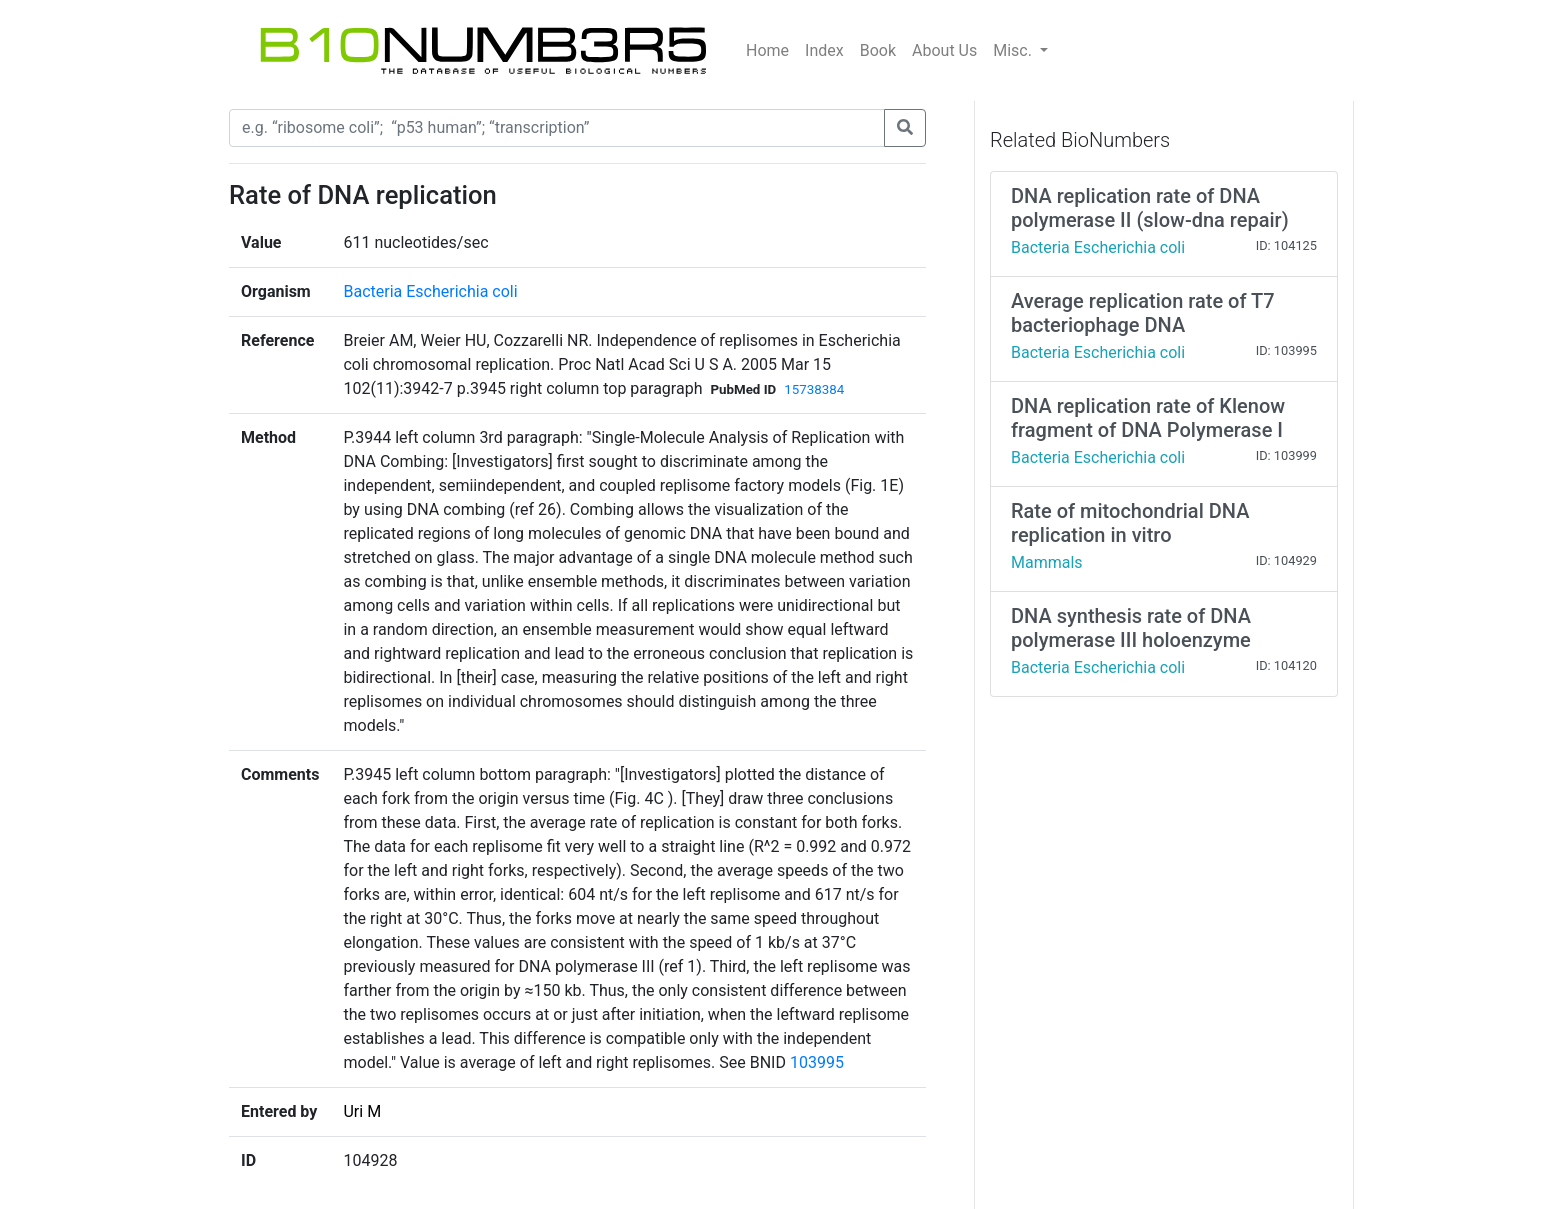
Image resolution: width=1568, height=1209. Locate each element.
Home (767, 50)
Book (878, 50)
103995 (817, 1062)
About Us (944, 50)
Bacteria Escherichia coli (430, 291)
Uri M (362, 1111)
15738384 (814, 389)
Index (824, 50)
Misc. (1014, 50)
